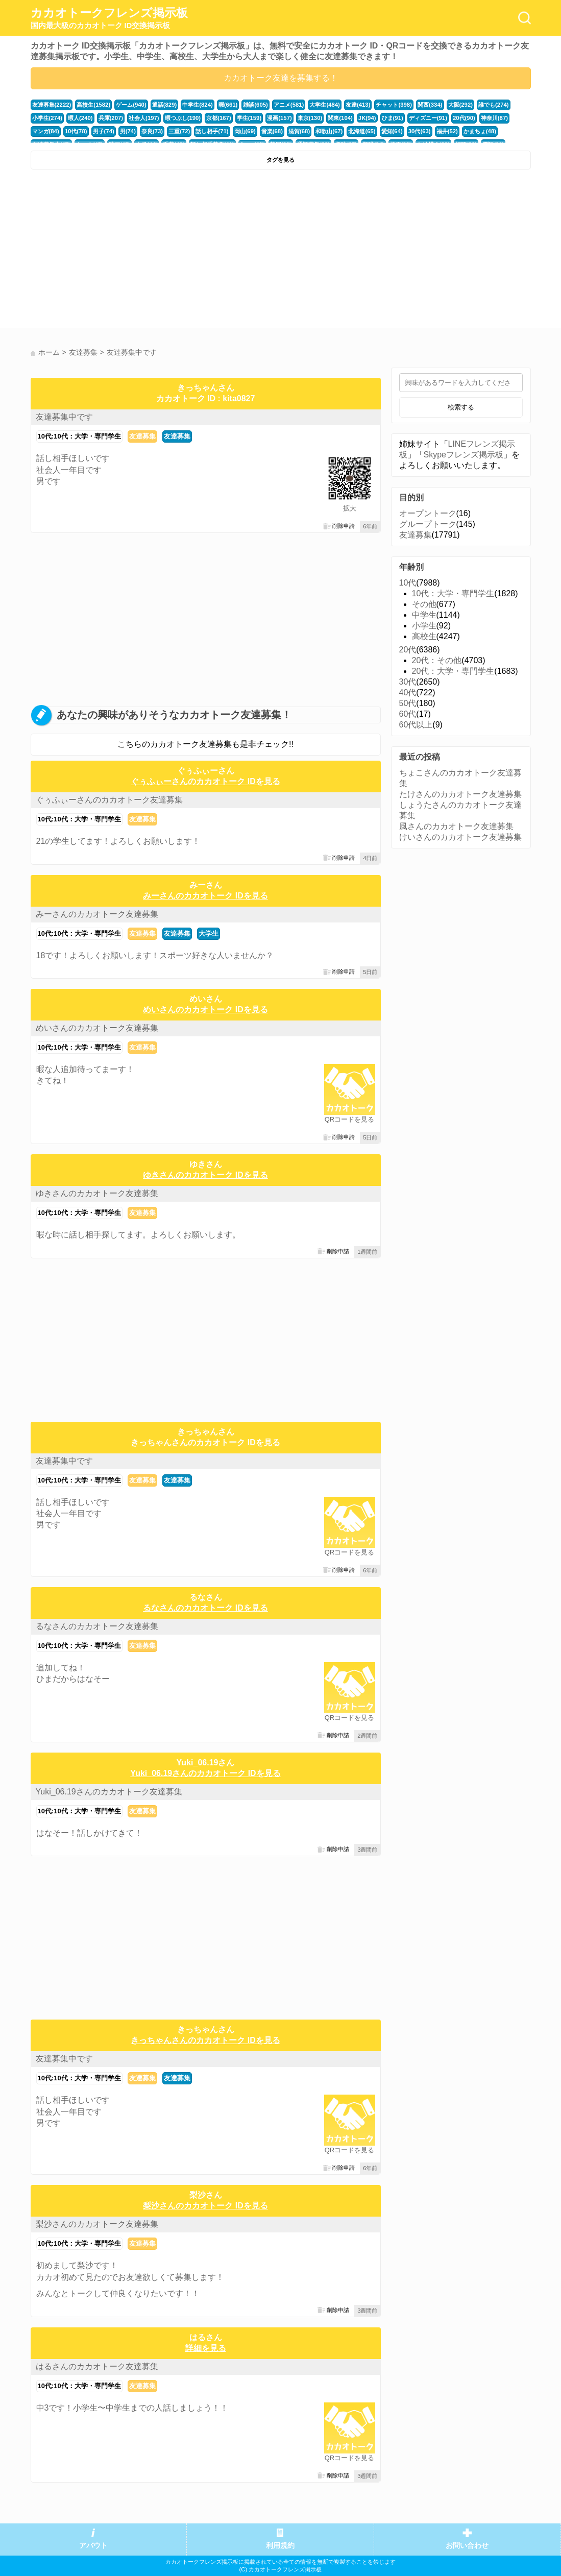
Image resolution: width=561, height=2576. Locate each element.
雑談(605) (255, 105)
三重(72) (179, 131)
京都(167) (218, 118)
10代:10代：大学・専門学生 (79, 436)
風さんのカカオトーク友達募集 (456, 826)
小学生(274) (47, 118)
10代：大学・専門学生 (453, 593)
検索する (461, 407)
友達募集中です (64, 416)
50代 (408, 703)
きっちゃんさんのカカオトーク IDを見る (205, 1442)
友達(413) (358, 105)
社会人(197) (144, 118)
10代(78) (76, 131)
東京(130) (310, 118)
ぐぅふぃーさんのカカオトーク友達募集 (109, 799)
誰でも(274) (493, 105)
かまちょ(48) (480, 131)
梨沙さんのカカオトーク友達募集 (97, 2224)
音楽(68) (272, 131)
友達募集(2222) (51, 105)
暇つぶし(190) (183, 118)
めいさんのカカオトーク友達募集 (97, 1028)
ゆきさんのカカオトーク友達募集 (97, 1193)
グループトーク (427, 524)
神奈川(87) (494, 118)
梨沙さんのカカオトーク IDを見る (205, 2205)
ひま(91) (392, 118)
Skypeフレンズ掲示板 (463, 454)
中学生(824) (197, 105)
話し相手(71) (212, 131)
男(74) (128, 131)
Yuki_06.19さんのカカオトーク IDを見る (205, 1773)
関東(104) (340, 118)
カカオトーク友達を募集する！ (281, 78)
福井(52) (447, 131)
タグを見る (280, 160)
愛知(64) (392, 131)
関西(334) (430, 105)
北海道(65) (361, 131)
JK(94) (367, 118)
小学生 (424, 625)
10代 (408, 582)
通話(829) (164, 105)
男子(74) (103, 131)
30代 (408, 681)
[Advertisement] (154, 251)
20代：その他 (437, 660)
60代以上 (416, 724)
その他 (424, 604)
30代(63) (419, 131)
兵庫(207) (111, 118)
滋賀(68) (299, 131)
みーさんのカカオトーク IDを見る (205, 895)
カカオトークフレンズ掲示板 (109, 18)
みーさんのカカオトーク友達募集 (97, 914)
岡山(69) (245, 131)
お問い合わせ (467, 2545)
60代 (408, 714)
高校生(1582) (93, 105)
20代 (408, 649)
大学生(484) (324, 105)
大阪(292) (460, 105)
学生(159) (249, 118)
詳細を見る (205, 2348)
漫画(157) (279, 118)
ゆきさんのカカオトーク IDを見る (205, 1175)
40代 (408, 692)
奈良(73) (152, 131)
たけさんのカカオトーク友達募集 (460, 794)
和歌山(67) (329, 131)
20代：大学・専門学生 (453, 671)
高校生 (424, 636)
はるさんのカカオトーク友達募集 (97, 2366)
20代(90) (464, 118)
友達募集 (142, 436)
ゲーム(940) (131, 105)
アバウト (93, 2545)
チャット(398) (394, 105)
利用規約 (280, 2545)
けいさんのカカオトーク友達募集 (460, 837)
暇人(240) (80, 118)
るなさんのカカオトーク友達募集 (97, 1626)
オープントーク (427, 513)
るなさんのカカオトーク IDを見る (205, 1607)
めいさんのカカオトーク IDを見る (205, 1009)
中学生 (424, 615)
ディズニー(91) (428, 118)
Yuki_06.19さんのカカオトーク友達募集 (109, 1791)
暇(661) (228, 105)
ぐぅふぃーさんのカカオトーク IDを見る (205, 781)
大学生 (208, 933)
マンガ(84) (45, 131)
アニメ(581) (289, 105)
